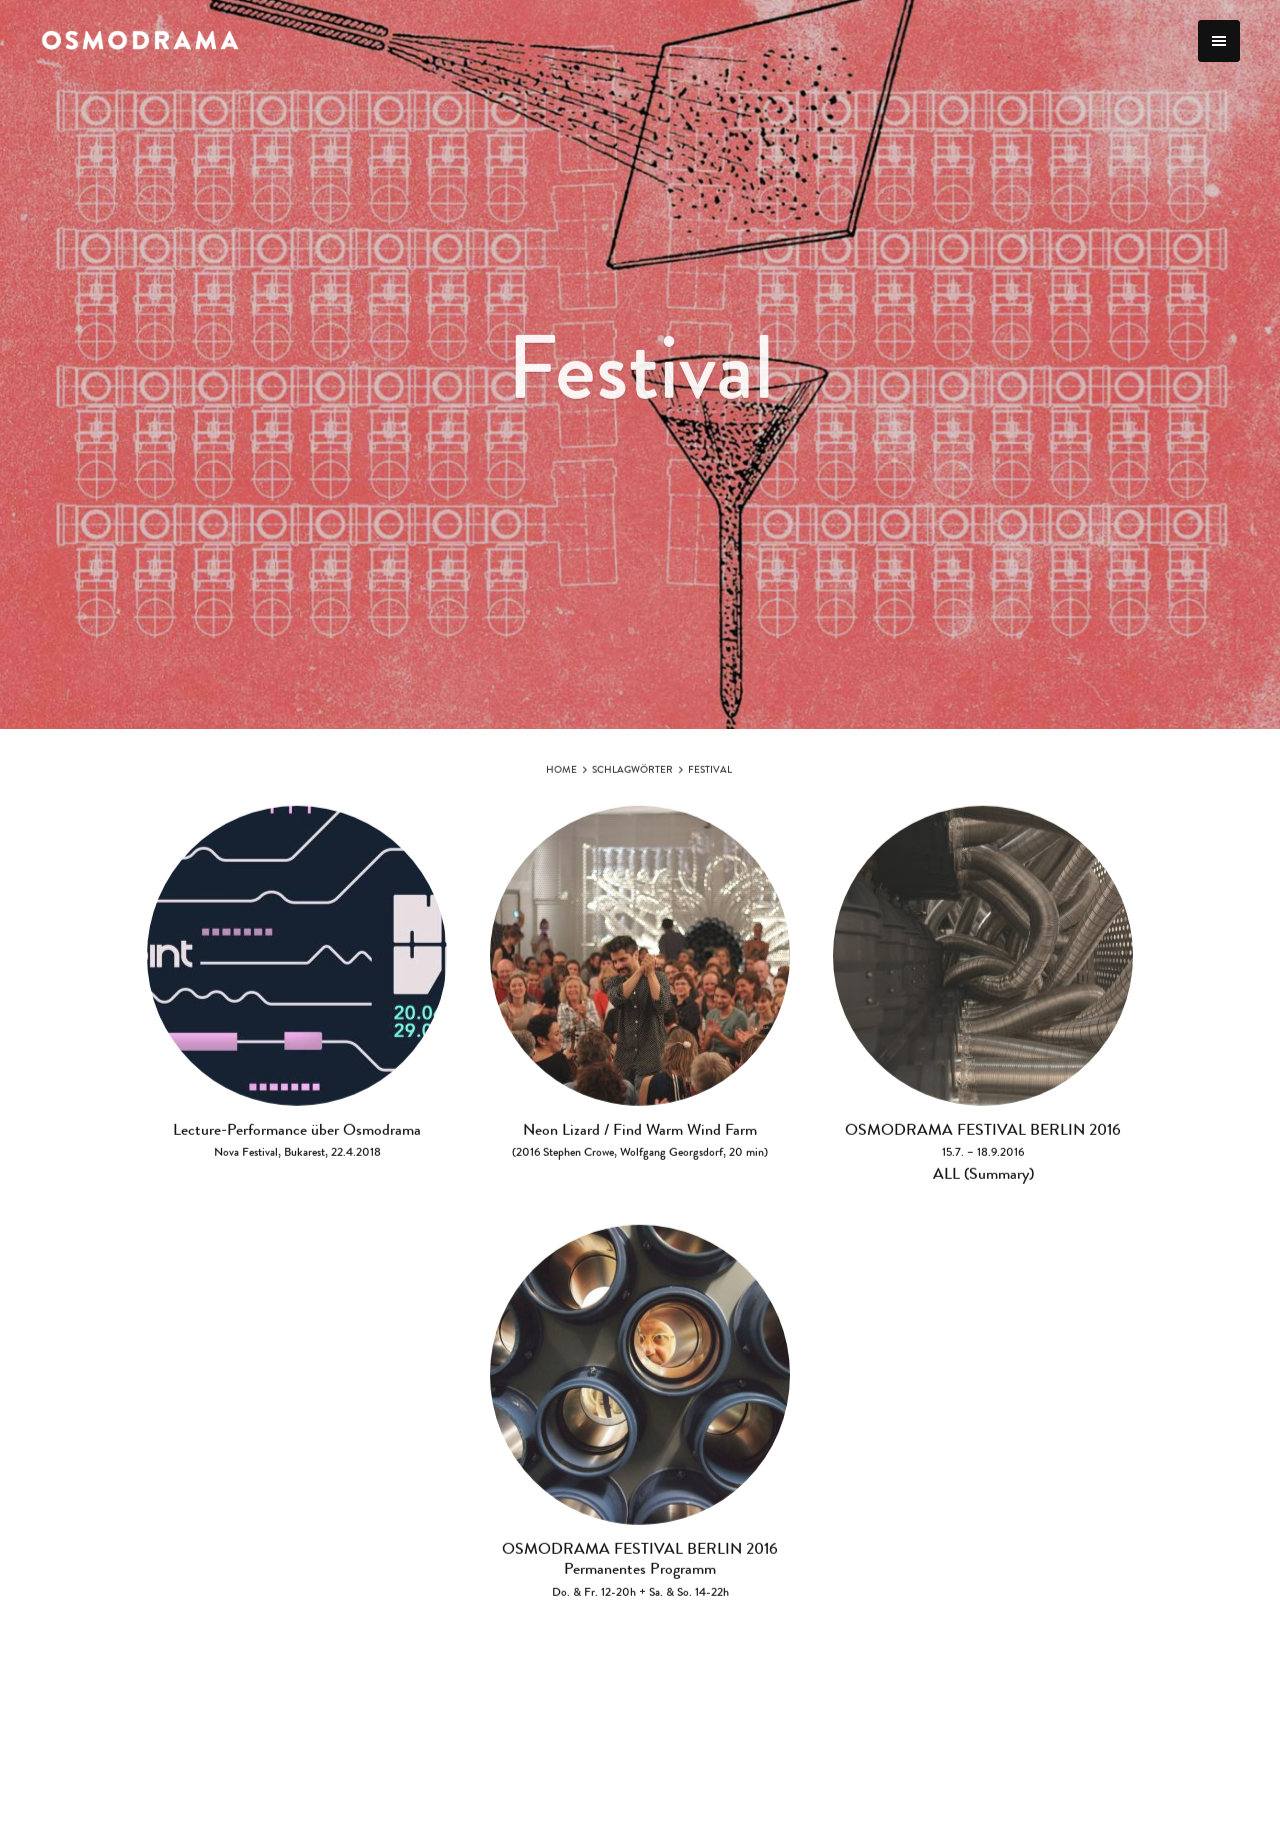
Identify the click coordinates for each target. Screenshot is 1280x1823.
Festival (710, 775)
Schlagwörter (632, 775)
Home (561, 775)
